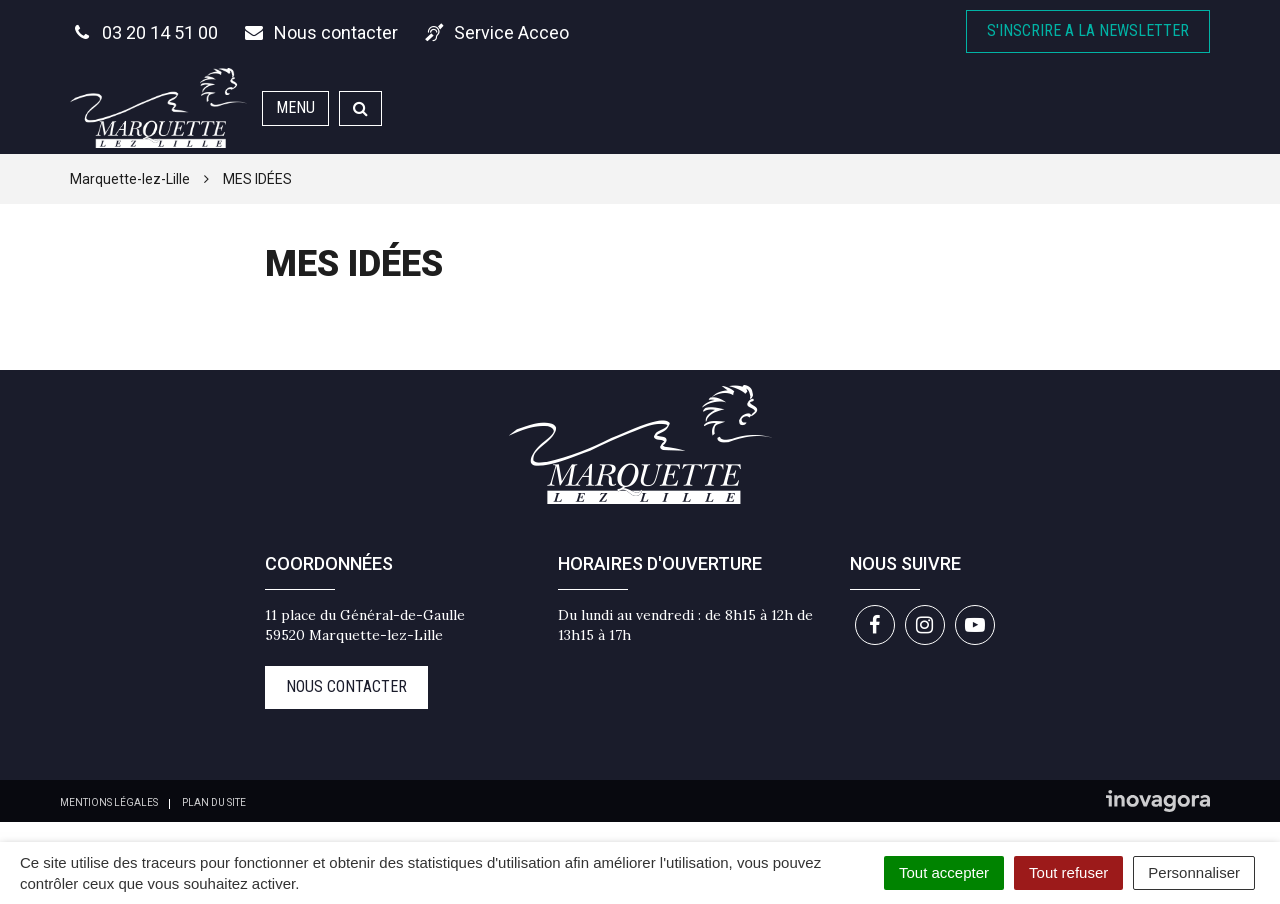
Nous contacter (346, 686)
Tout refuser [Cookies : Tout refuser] (1068, 872)
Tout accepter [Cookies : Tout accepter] (944, 872)
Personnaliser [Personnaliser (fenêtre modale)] (1194, 872)
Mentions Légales (109, 802)
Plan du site (214, 802)
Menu (295, 107)
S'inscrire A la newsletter (1088, 30)
